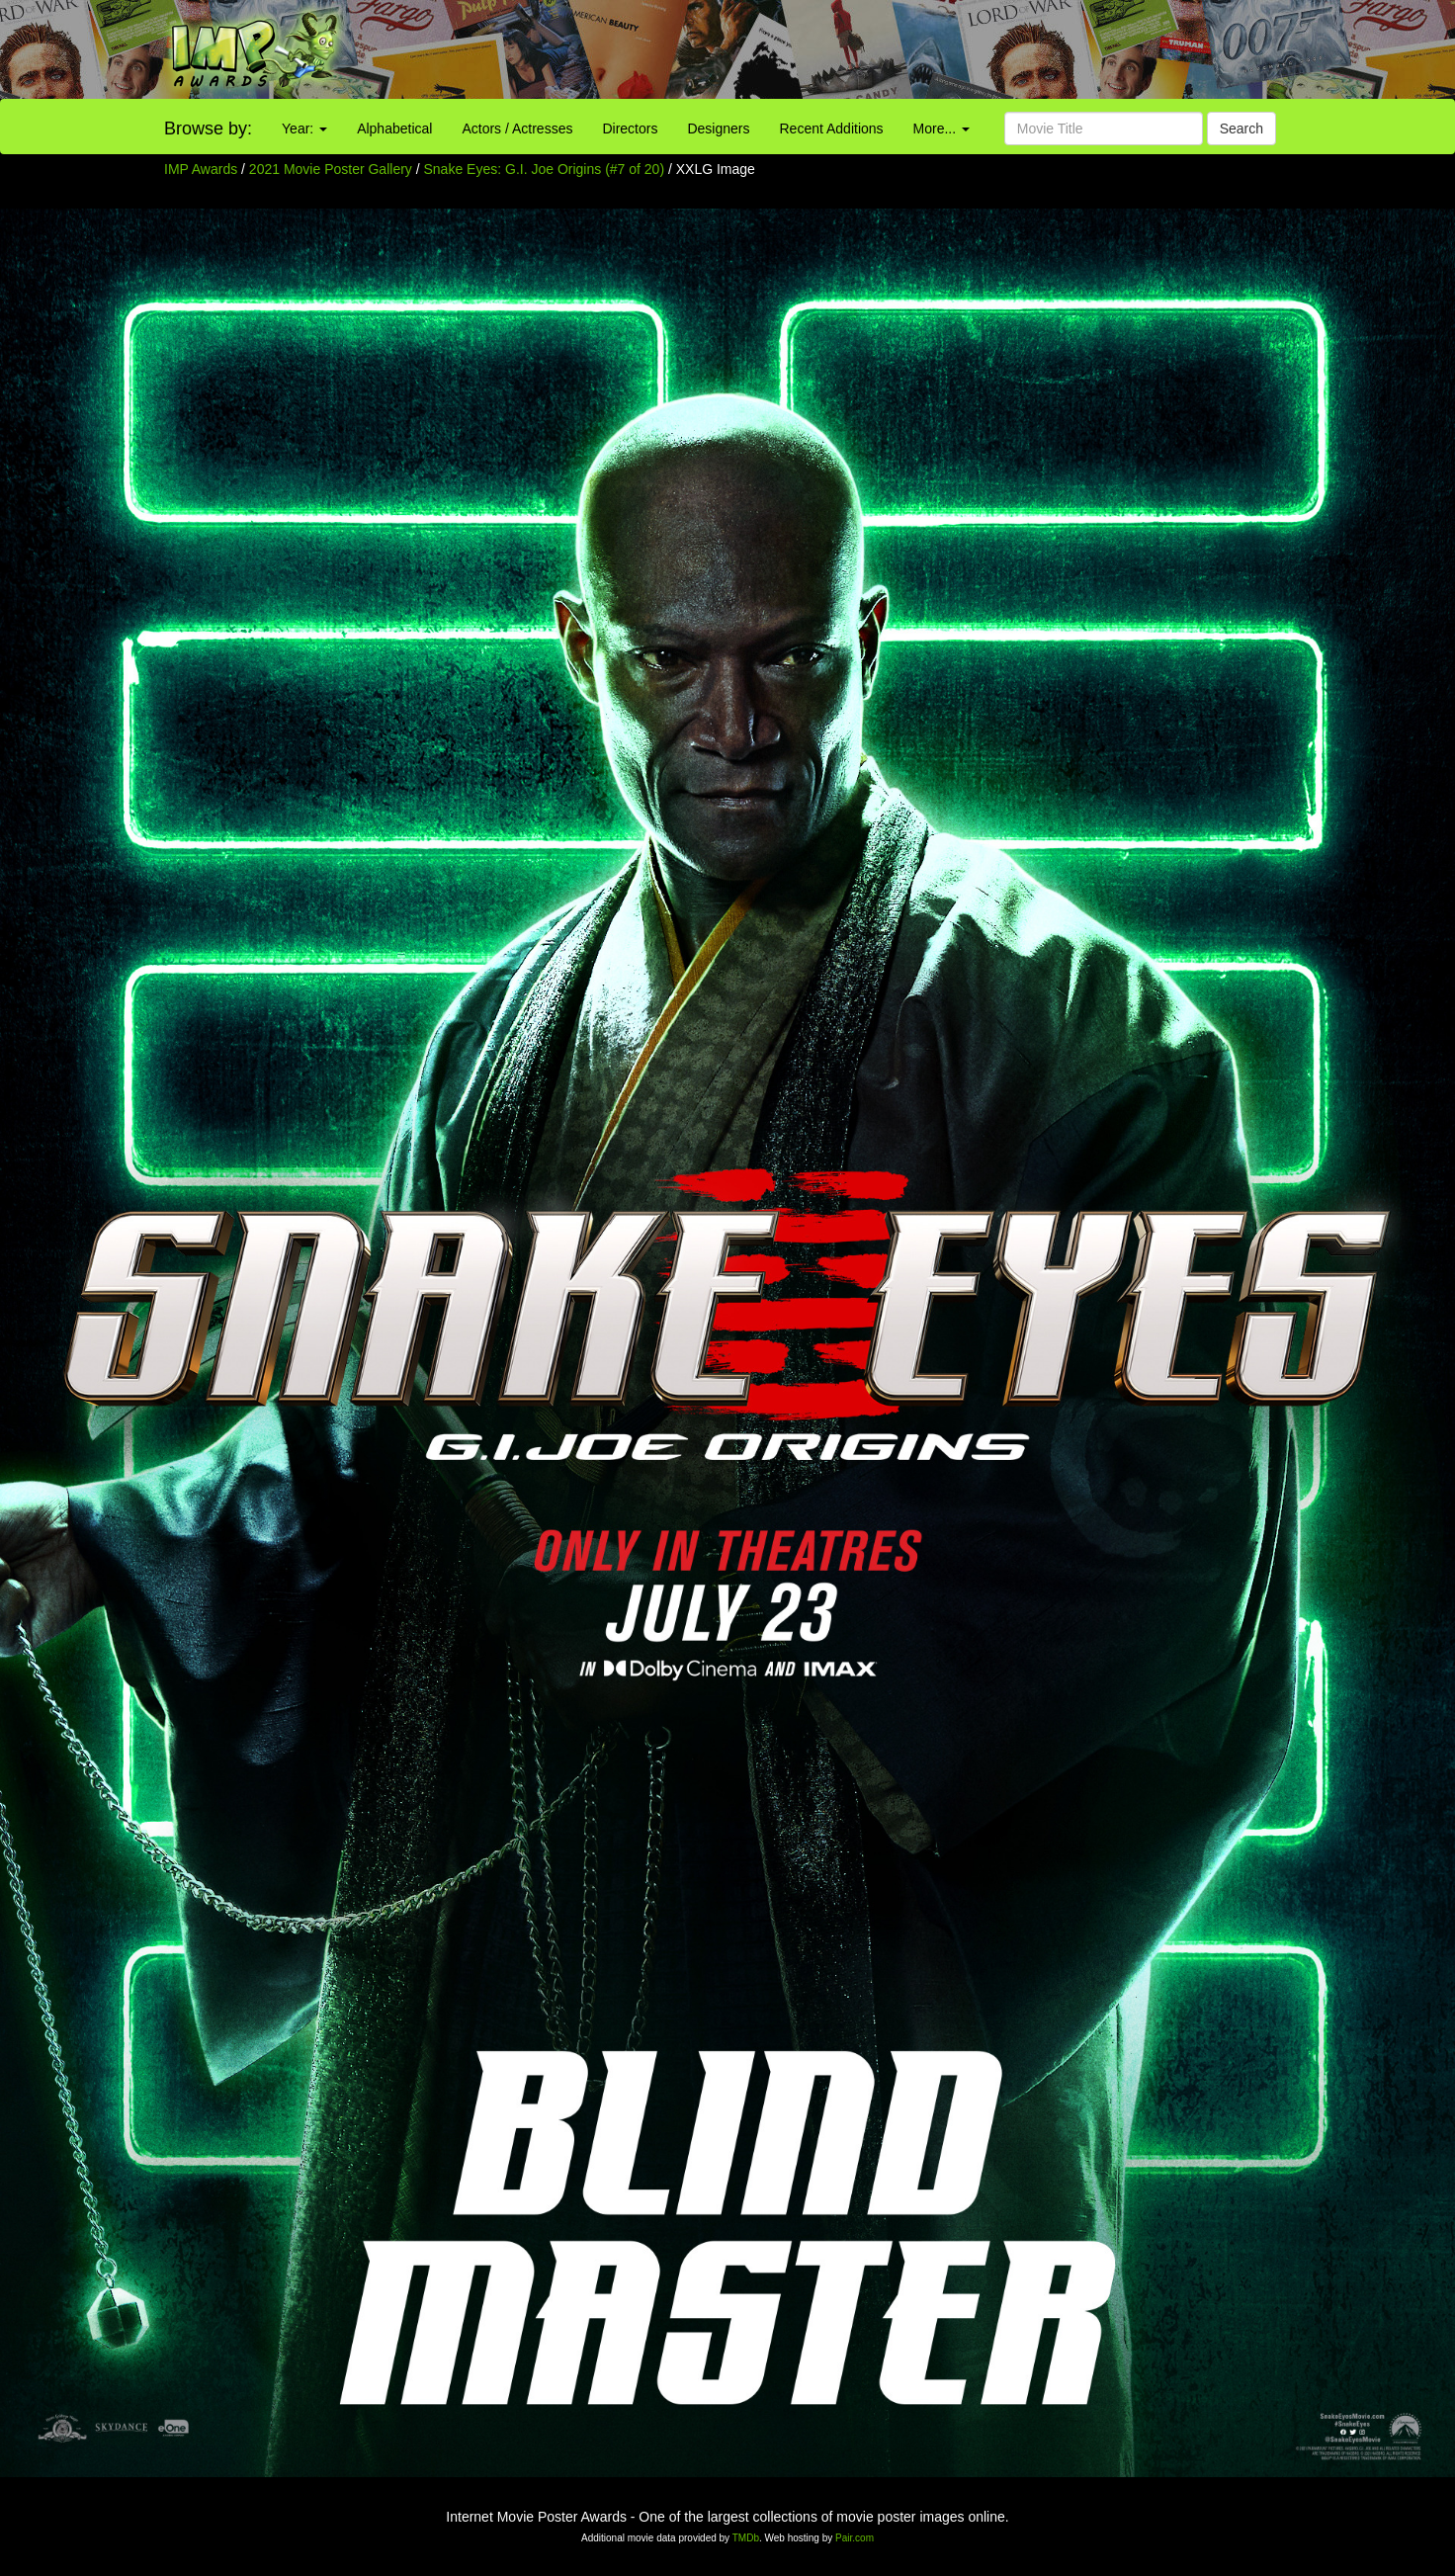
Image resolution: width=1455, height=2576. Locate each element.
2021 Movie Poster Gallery (330, 169)
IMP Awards (200, 169)
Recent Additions (832, 128)
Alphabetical (394, 128)
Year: (304, 128)
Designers (718, 128)
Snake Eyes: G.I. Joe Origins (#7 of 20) (544, 169)
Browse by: (208, 128)
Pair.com (854, 2538)
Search (1241, 128)
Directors (629, 128)
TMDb (745, 2538)
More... (941, 128)
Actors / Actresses (517, 128)
